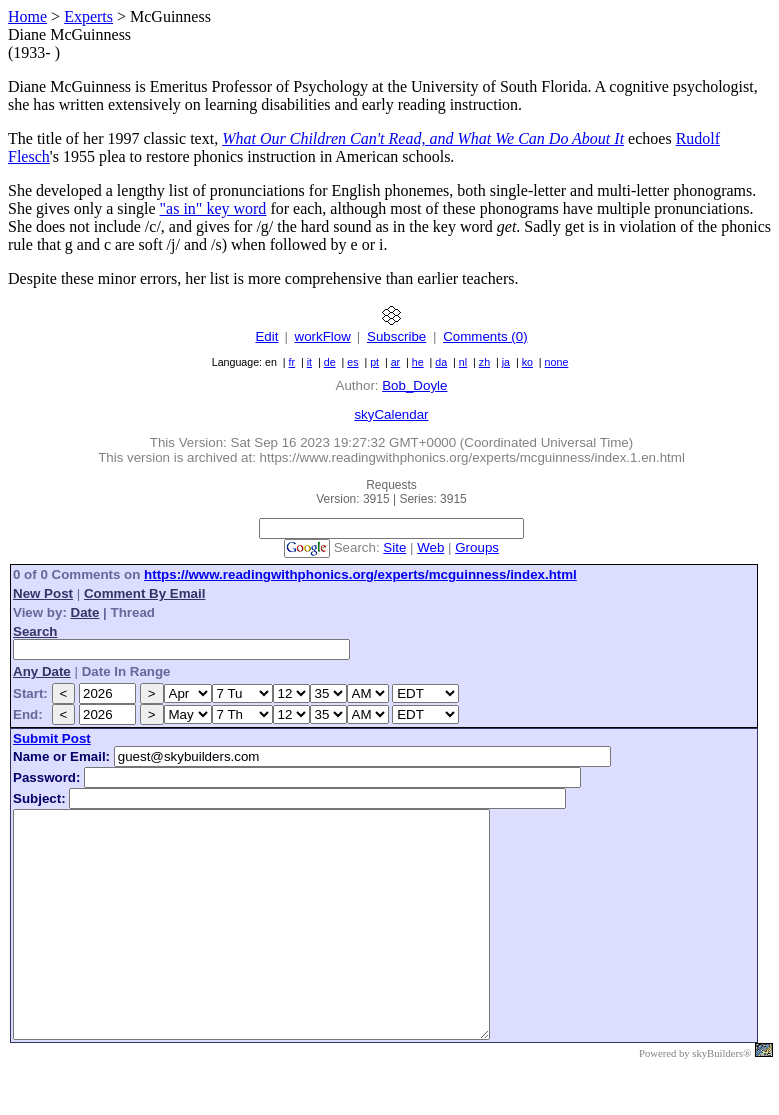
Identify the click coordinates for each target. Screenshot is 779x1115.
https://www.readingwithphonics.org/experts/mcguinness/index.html (360, 574)
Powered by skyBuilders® (695, 1098)
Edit (266, 336)
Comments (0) (485, 336)
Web (430, 547)
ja (506, 362)
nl (463, 362)
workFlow (323, 336)
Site (394, 547)
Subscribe (396, 336)
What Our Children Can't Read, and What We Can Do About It (423, 138)
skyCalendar (391, 414)
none (557, 362)
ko (527, 362)
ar (395, 362)
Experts (88, 16)
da (441, 362)
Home (27, 16)
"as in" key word (213, 208)
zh (484, 362)
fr (292, 362)
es (352, 362)
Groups (477, 547)
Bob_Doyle (414, 385)
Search (35, 631)
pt (374, 362)
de (330, 362)
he (418, 362)
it (309, 362)
